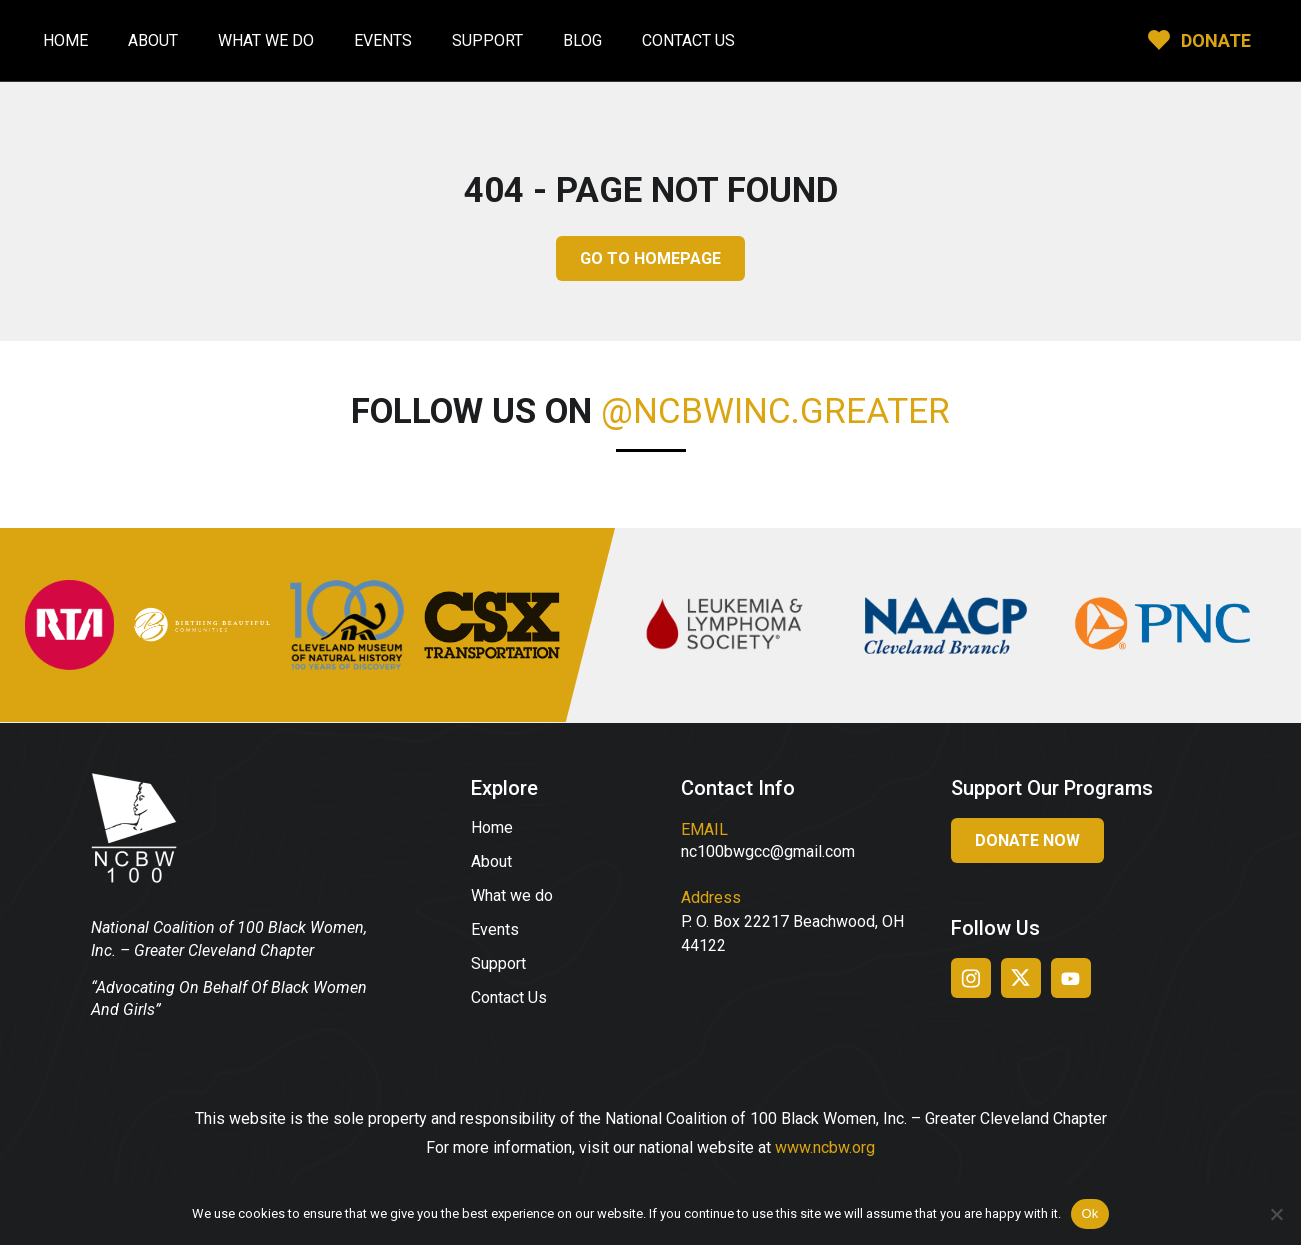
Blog (582, 40)
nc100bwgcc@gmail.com (768, 851)
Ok (1089, 1213)
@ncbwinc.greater (775, 411)
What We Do (266, 40)
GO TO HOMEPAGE (650, 258)
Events (383, 40)
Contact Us (688, 40)
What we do (512, 895)
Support (487, 40)
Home (65, 40)
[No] (1276, 1214)
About (153, 40)
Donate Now (1027, 840)
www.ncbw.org (825, 1147)
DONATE (1216, 40)
